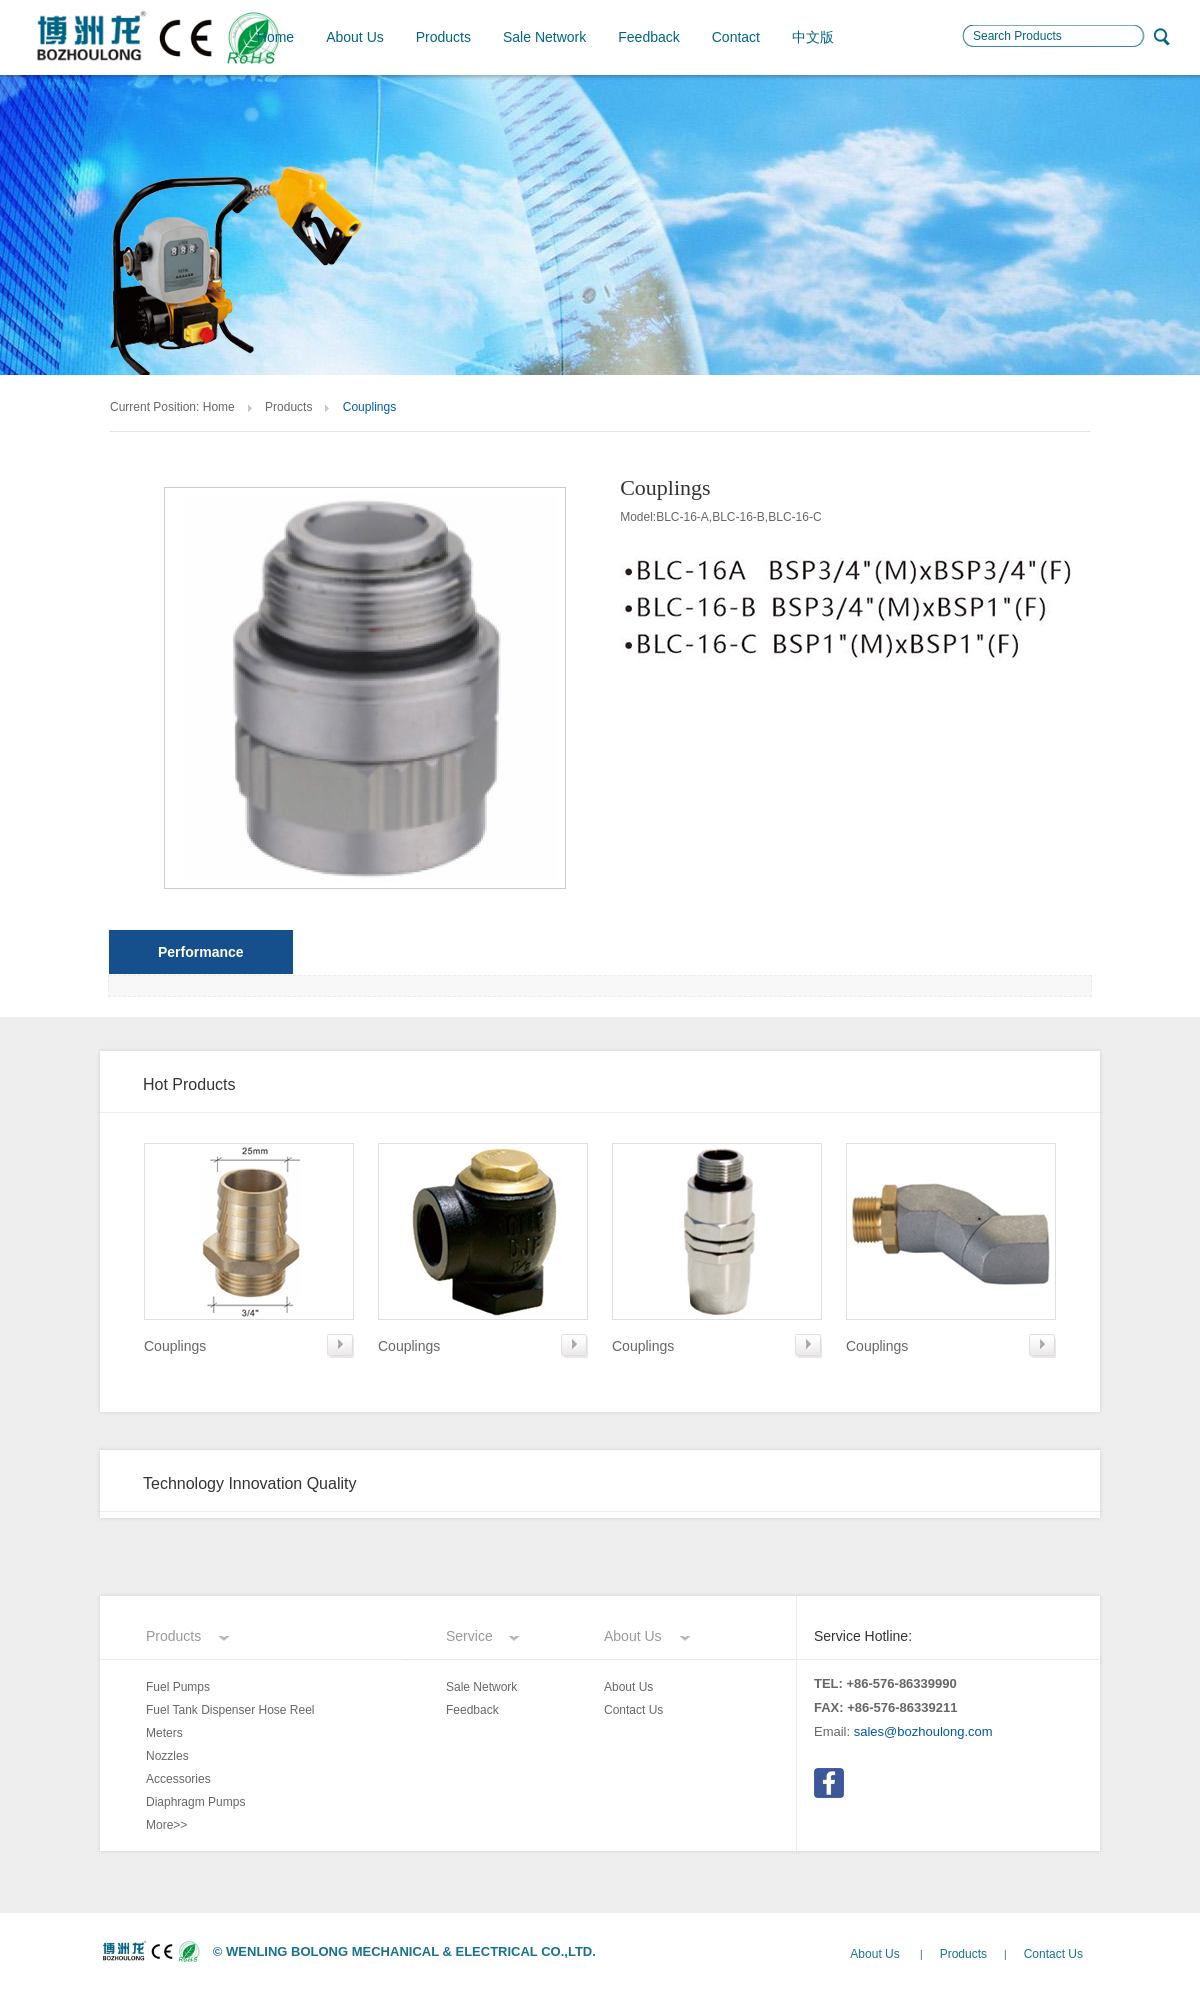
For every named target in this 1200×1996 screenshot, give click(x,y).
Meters (164, 1733)
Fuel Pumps (178, 1687)
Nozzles (167, 1756)
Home (275, 37)
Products (443, 37)
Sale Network (544, 37)
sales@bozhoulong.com (923, 1731)
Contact (736, 37)
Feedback (648, 37)
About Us (355, 37)
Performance (201, 952)
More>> (166, 1825)
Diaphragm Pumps (195, 1802)
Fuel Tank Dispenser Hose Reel (230, 1710)
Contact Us (633, 1710)
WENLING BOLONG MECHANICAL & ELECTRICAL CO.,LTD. (411, 1951)
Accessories (178, 1779)
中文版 (813, 37)
